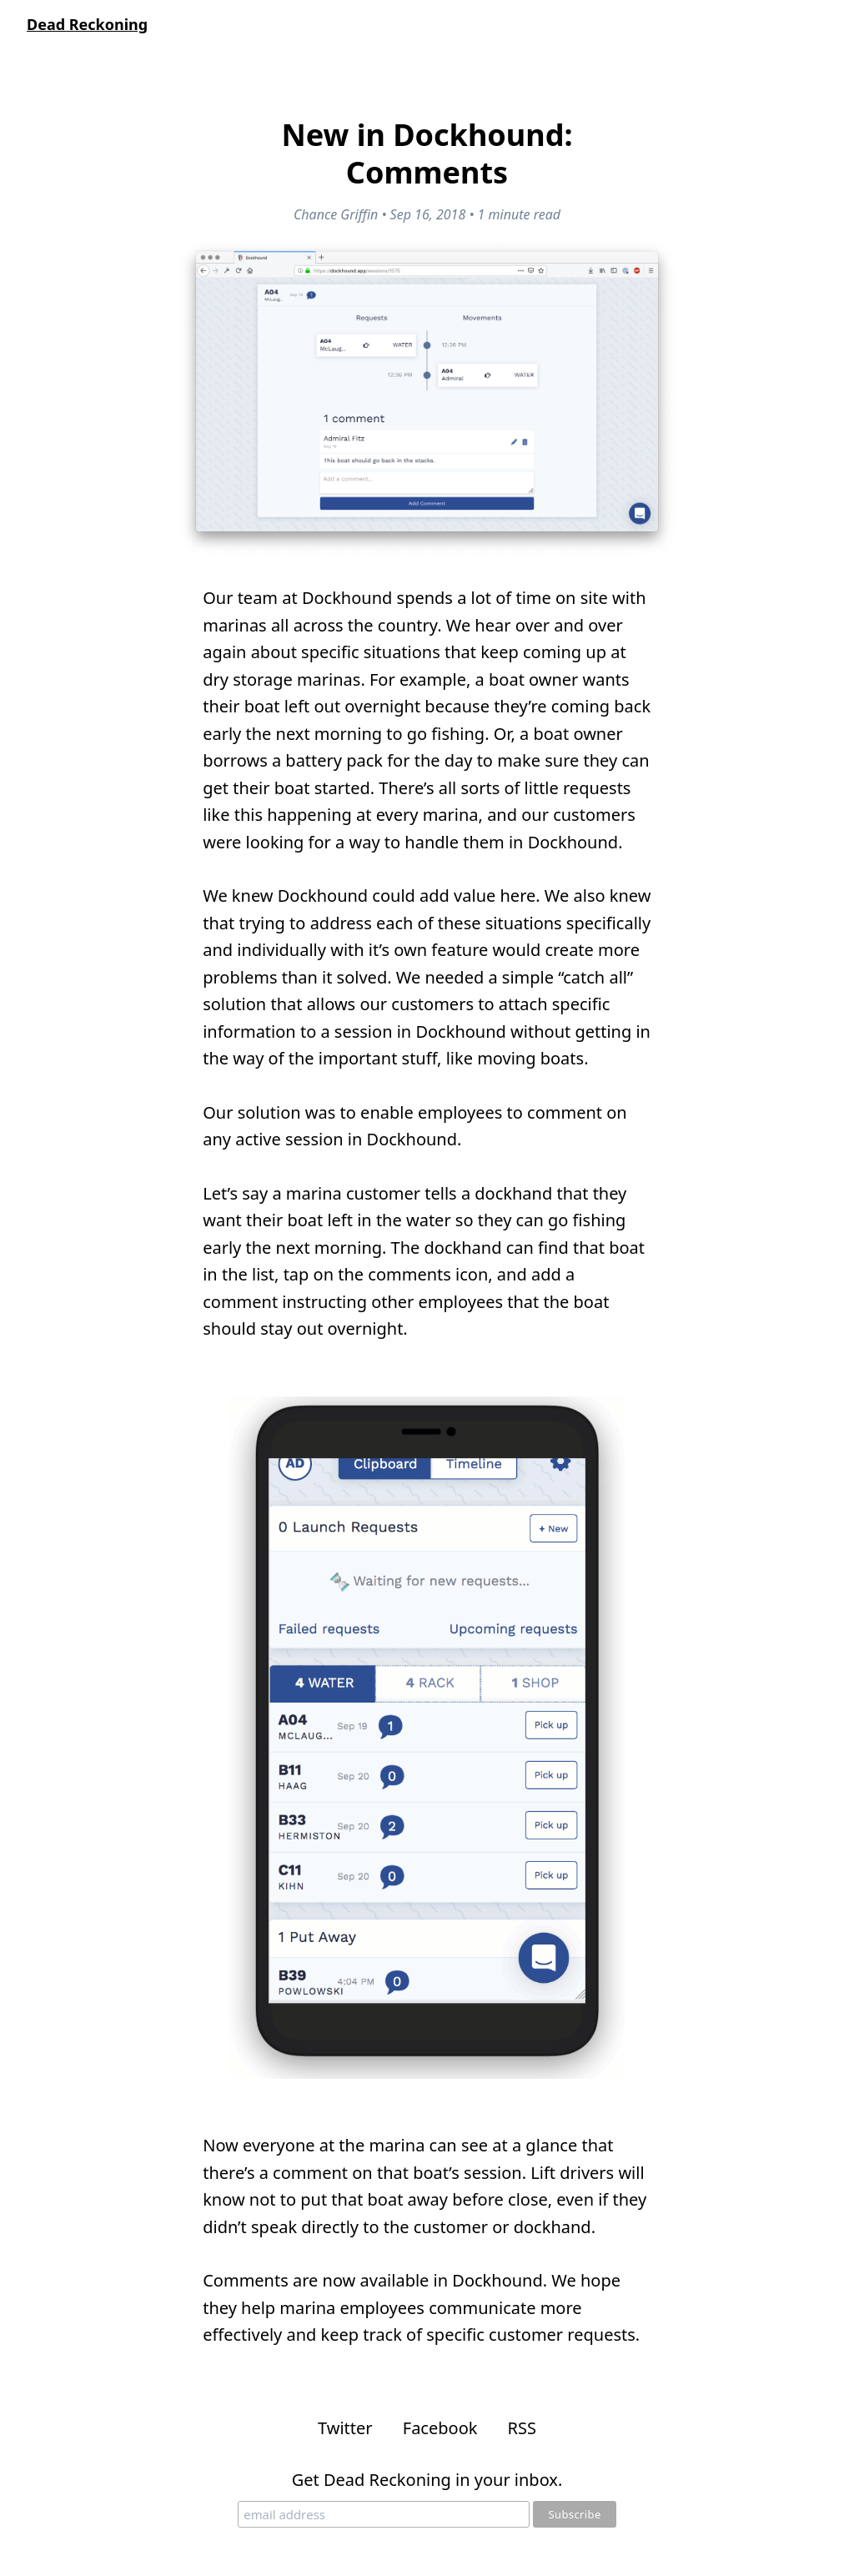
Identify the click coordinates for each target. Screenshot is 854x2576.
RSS (522, 2428)
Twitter (345, 2428)
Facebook (440, 2428)
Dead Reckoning (87, 24)
